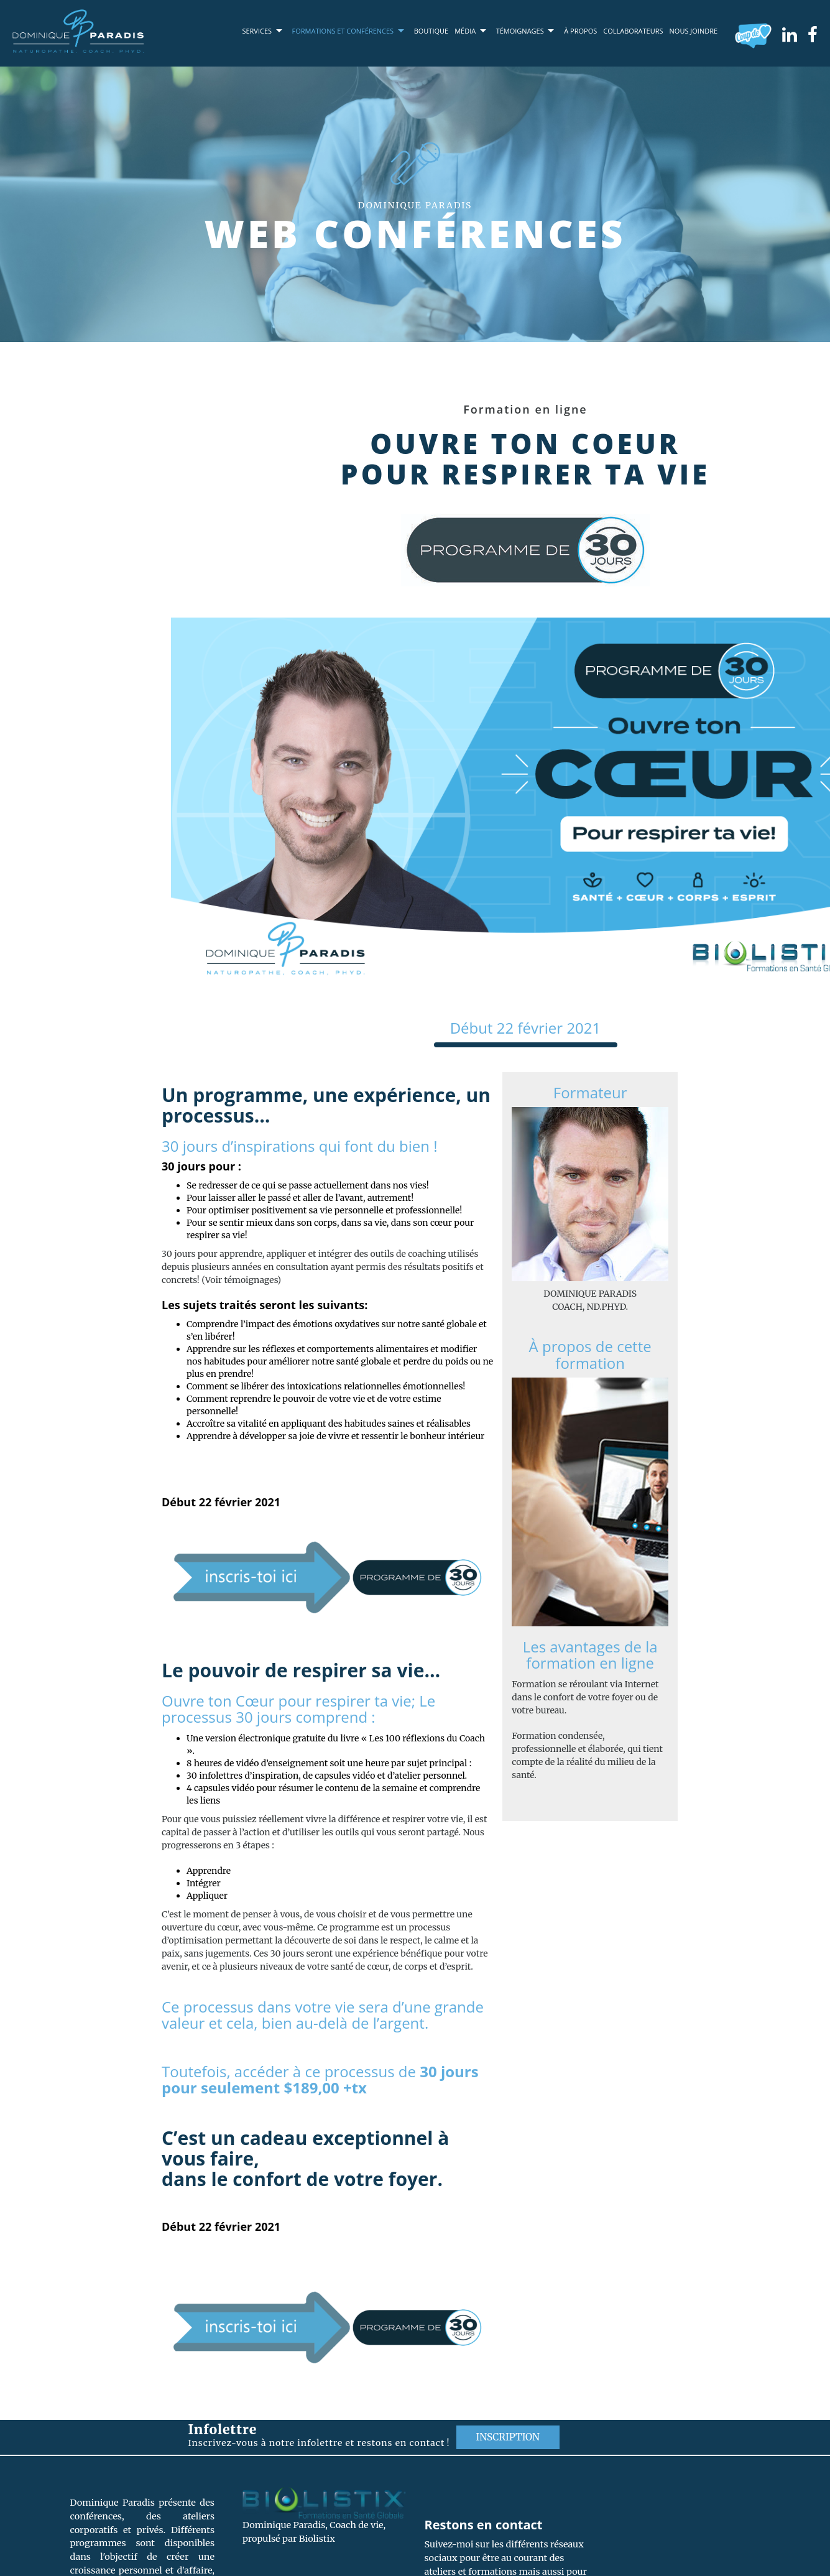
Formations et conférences (343, 30)
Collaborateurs (633, 30)
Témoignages (520, 30)
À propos (580, 30)
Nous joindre (694, 30)
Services (257, 30)
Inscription (508, 2437)
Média (465, 30)
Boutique (431, 30)
